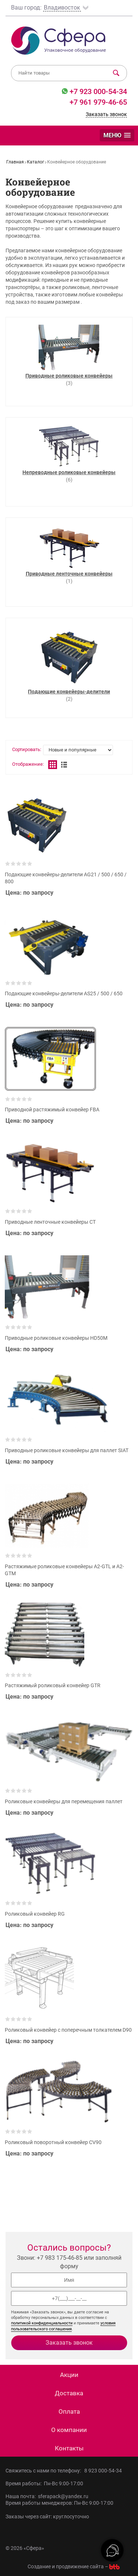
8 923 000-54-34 (103, 2471)
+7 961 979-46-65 (98, 102)
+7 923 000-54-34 (97, 91)
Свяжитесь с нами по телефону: (45, 2471)
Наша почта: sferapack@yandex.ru (47, 2496)
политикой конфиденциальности (41, 2323)
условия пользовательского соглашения (63, 2326)
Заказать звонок (106, 114)
